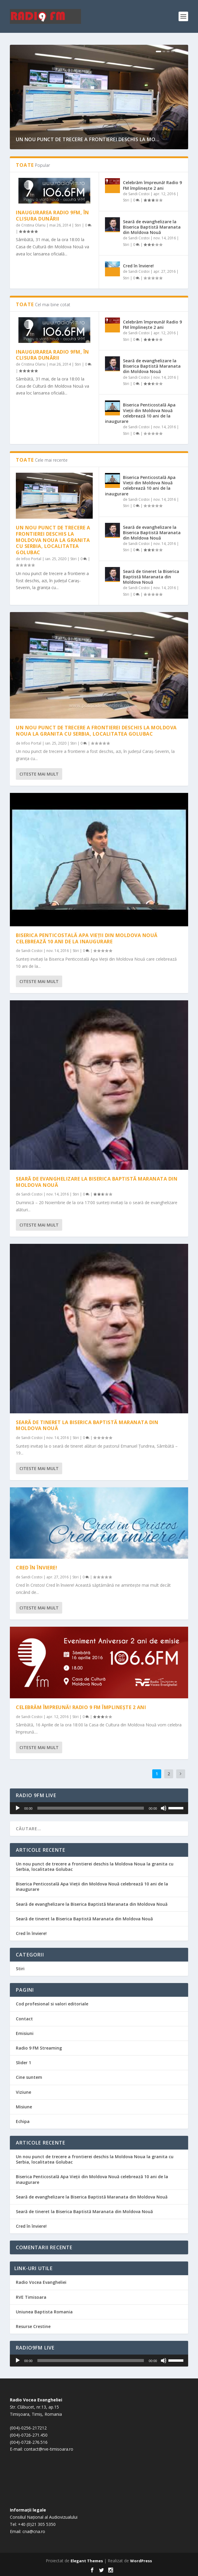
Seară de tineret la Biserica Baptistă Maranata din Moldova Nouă (151, 576)
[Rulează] (18, 1808)
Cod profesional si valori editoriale (52, 2004)
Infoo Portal (31, 558)
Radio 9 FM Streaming (39, 2048)
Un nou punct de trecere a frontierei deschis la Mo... (87, 139)
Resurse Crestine (33, 2326)
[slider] (90, 1808)
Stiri (78, 225)
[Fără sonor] (164, 1808)
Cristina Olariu (33, 225)
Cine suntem (29, 2077)
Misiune (24, 2107)
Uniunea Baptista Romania (44, 2312)
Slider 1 (23, 2062)
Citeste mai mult (39, 774)
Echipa (23, 2121)
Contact (24, 2019)
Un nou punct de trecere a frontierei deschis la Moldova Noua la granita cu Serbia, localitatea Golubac (53, 540)
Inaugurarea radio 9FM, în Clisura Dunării (52, 215)
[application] (99, 1808)
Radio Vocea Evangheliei (41, 2282)
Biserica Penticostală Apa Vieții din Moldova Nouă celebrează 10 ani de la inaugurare (140, 413)
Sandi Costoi (139, 193)
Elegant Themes (87, 2560)
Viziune (23, 2092)
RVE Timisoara (31, 2297)
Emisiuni (24, 2033)
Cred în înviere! (138, 266)
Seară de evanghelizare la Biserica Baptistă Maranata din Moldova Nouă (152, 227)
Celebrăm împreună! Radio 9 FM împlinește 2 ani (152, 185)
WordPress (141, 2560)
